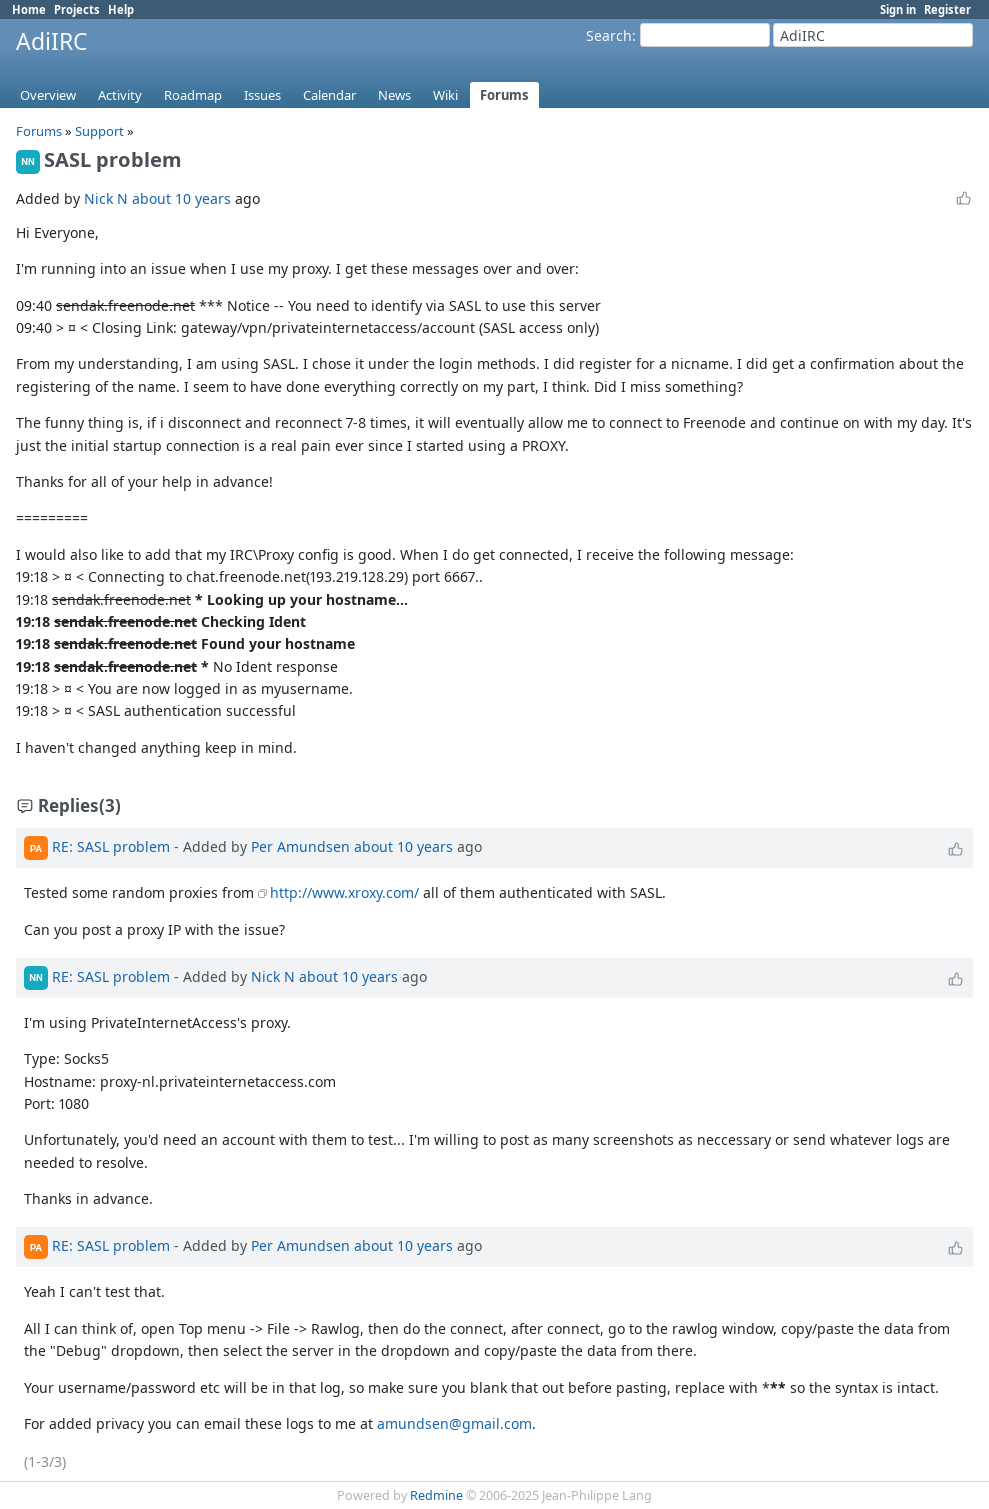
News (394, 95)
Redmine (436, 1495)
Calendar (329, 95)
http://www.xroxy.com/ (344, 892)
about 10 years (181, 198)
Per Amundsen (300, 846)
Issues (262, 95)
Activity (120, 95)
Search (609, 35)
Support (99, 131)
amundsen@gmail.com (454, 1423)
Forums (504, 95)
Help (121, 9)
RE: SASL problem (111, 846)
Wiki (445, 95)
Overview (48, 95)
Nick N (106, 198)
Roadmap (193, 95)
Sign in (898, 9)
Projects (77, 9)
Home (29, 9)
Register (947, 9)
